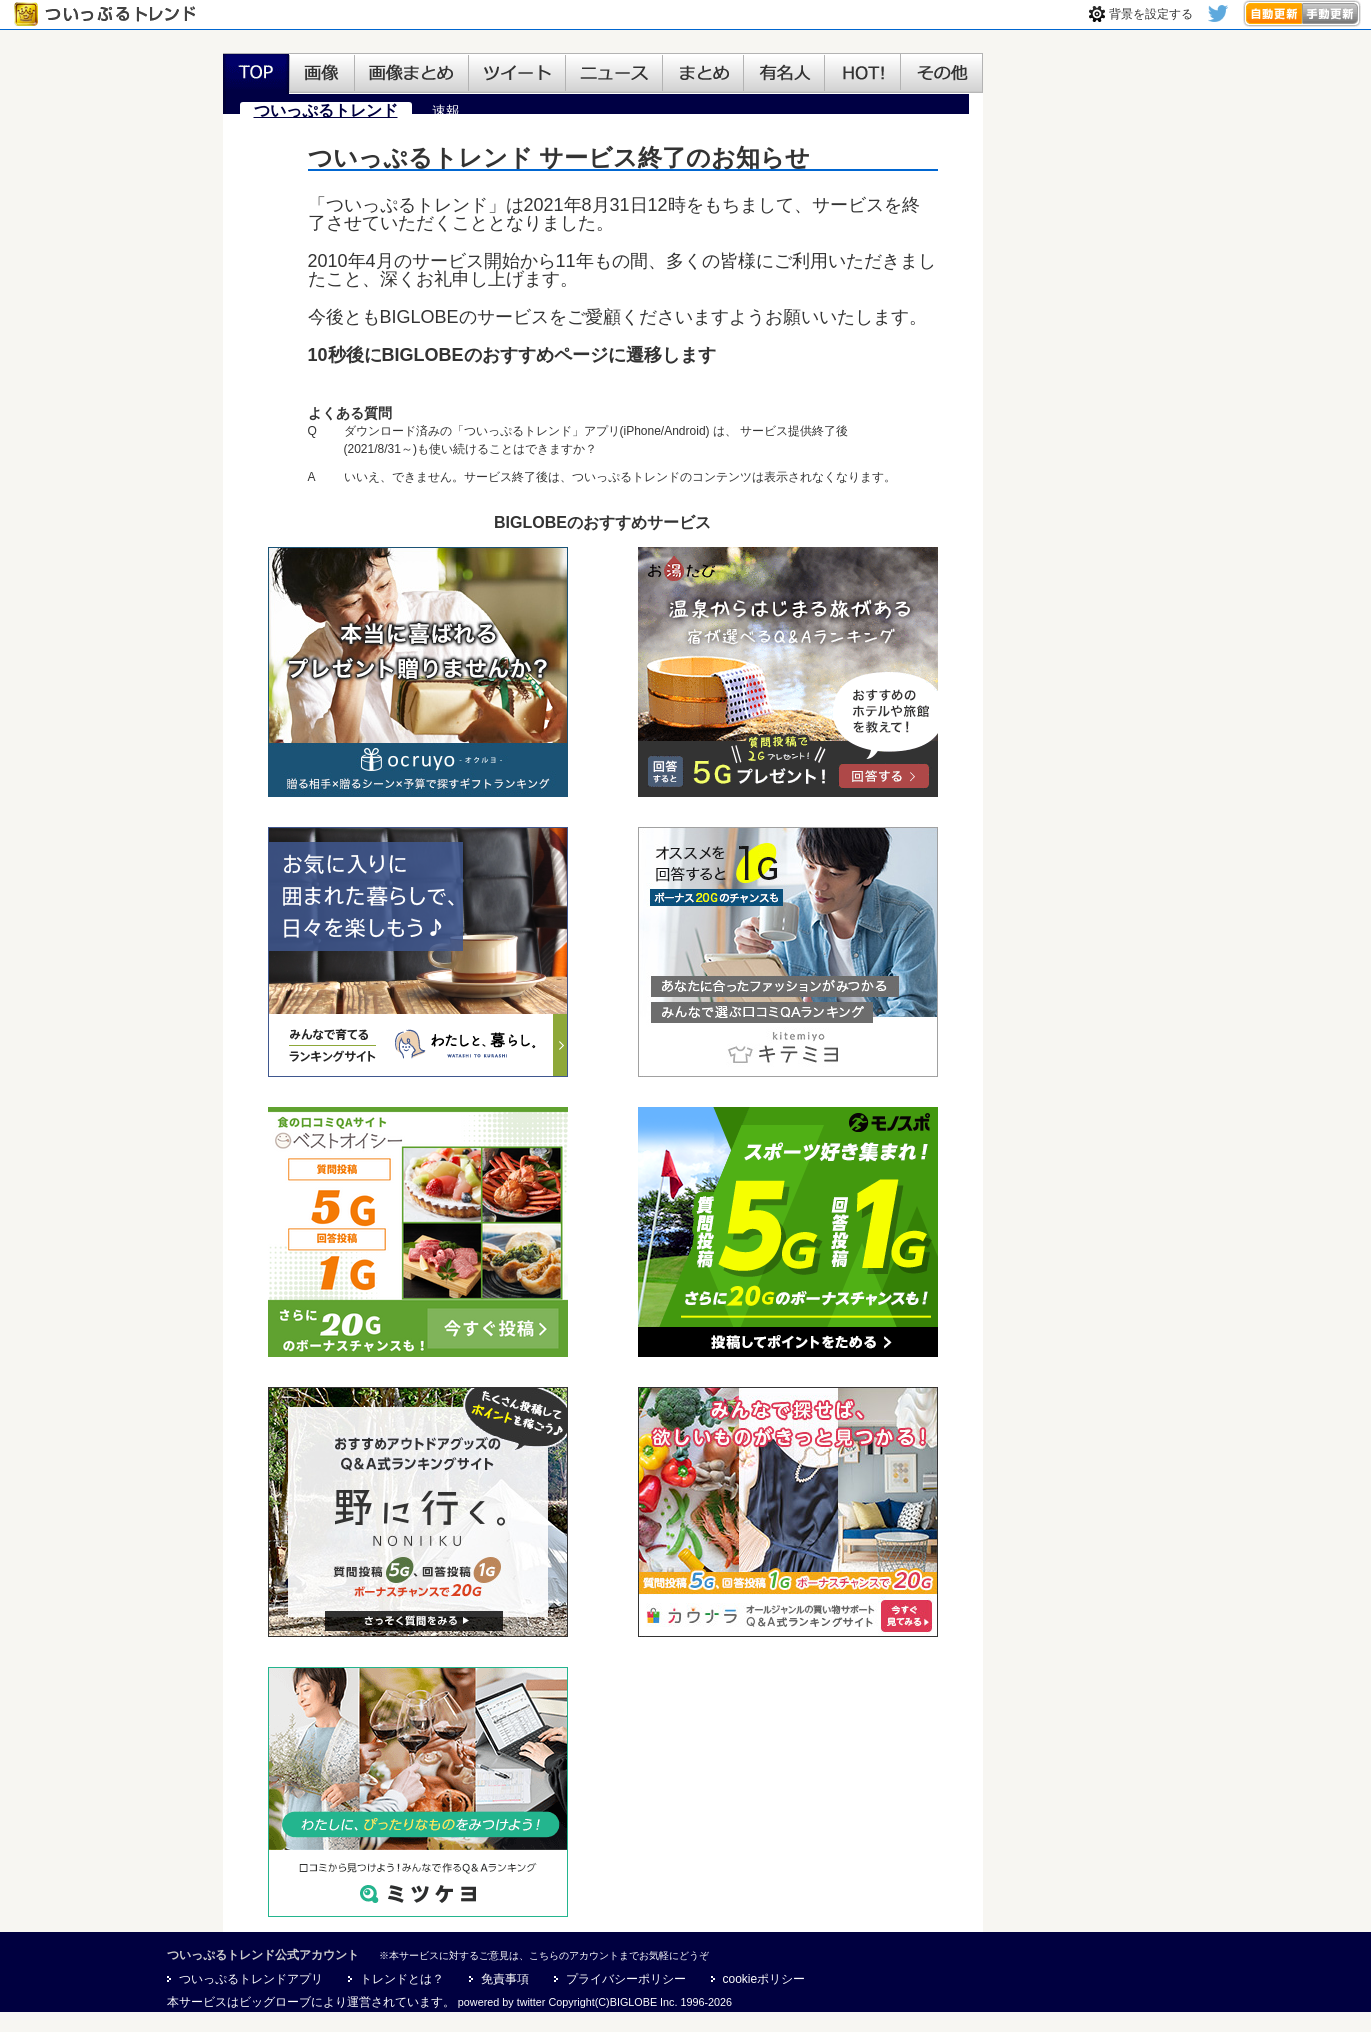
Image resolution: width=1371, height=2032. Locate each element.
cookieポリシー (764, 1979)
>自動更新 (1272, 13)
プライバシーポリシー (626, 1979)
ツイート (517, 74)
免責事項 (505, 1979)
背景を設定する (1151, 14)
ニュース (614, 74)
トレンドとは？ (402, 1979)
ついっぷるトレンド (109, 14)
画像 (322, 74)
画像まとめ (412, 74)
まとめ (703, 74)
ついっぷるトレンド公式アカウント (263, 1955)
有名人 (784, 74)
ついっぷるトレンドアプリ (251, 1979)
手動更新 (1331, 13)
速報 (446, 111)
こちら (544, 1955)
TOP (256, 74)
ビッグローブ (275, 2002)
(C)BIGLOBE (626, 2002)
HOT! (863, 74)
